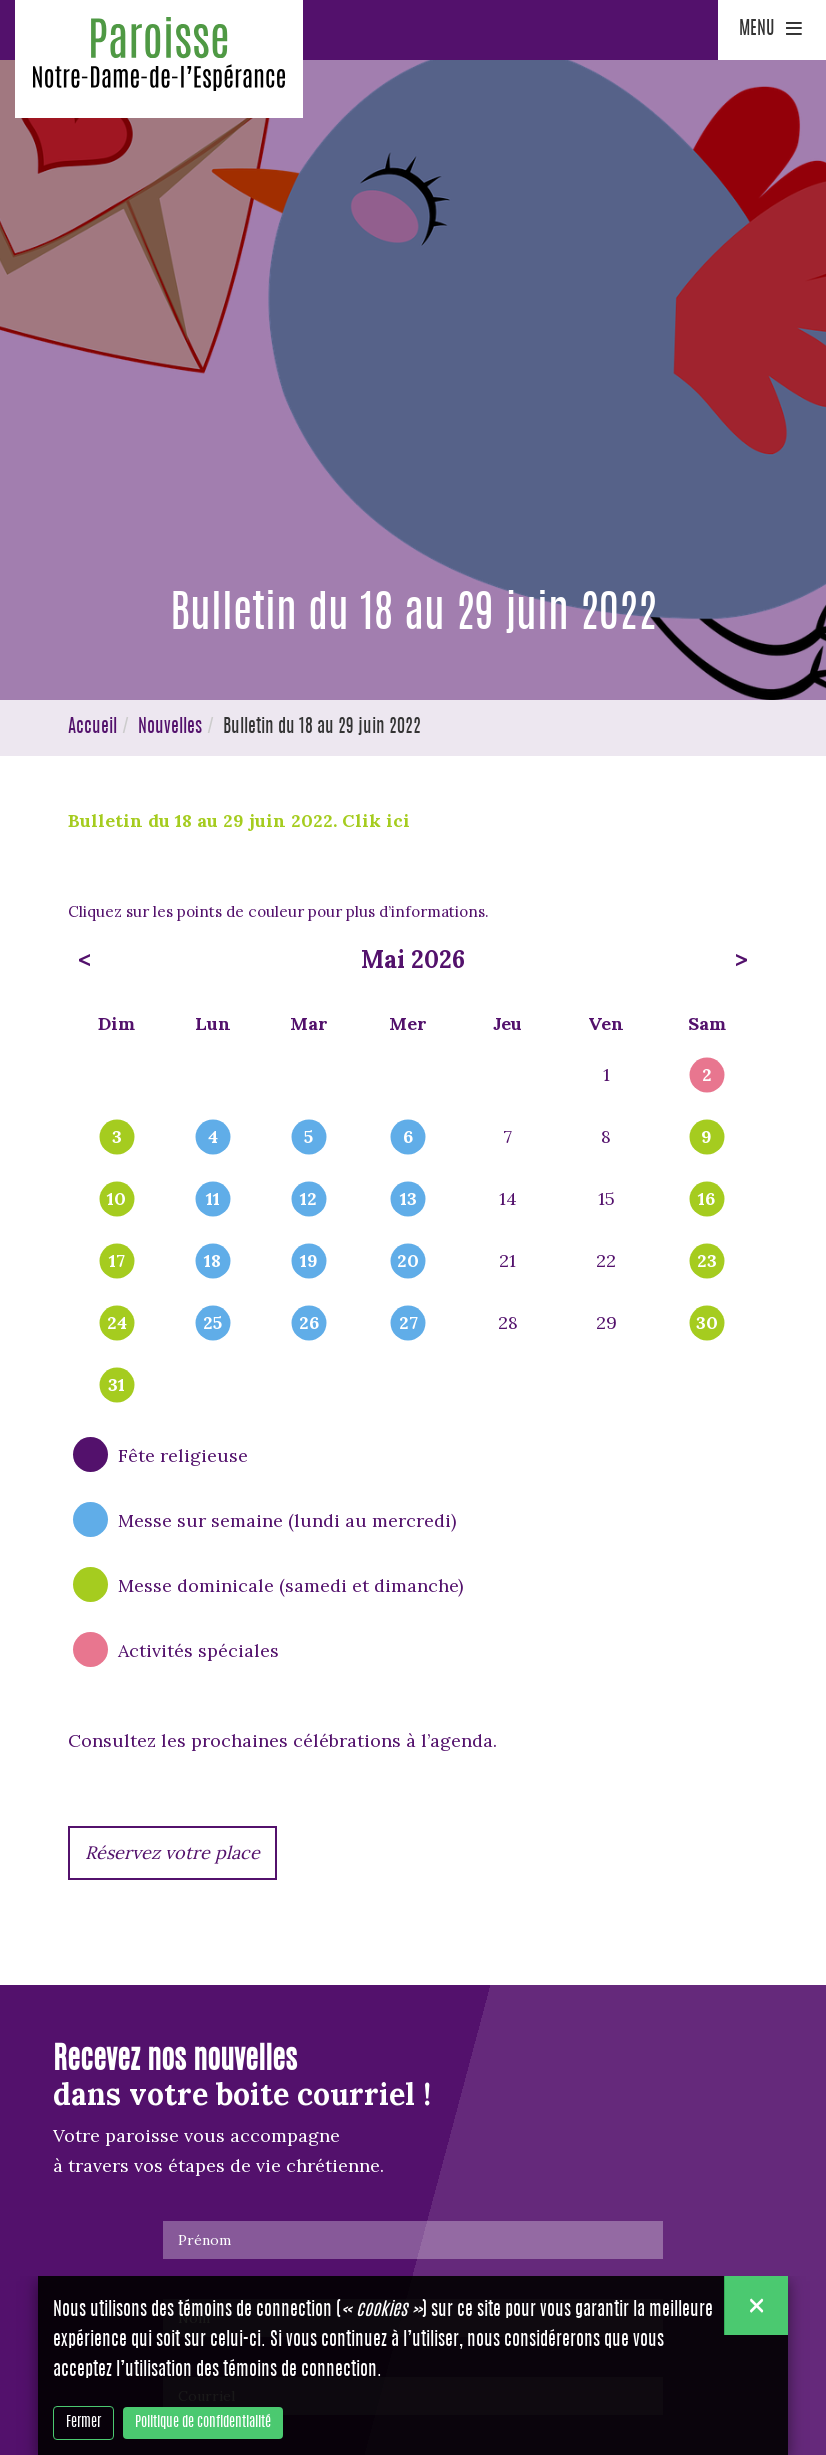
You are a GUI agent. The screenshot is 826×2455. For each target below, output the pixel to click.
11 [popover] (213, 1200)
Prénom (204, 2240)
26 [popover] (309, 1324)
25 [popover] (212, 1324)
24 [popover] (117, 1324)
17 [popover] (117, 1262)
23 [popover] (707, 1262)
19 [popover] (309, 1262)
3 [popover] (117, 1138)
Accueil (92, 728)
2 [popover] (707, 1076)
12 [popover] (308, 1200)
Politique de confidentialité (203, 2423)
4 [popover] (213, 1138)
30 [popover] (707, 1324)
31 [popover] (116, 1386)
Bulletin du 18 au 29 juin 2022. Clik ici (239, 820)
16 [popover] (706, 1200)
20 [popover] (408, 1262)
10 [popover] (116, 1200)
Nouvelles (170, 728)
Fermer (83, 2423)
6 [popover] (408, 1138)
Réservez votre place (172, 1852)
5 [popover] (308, 1138)
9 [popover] (706, 1138)
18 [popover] (212, 1262)
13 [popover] (408, 1200)
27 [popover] (408, 1324)
